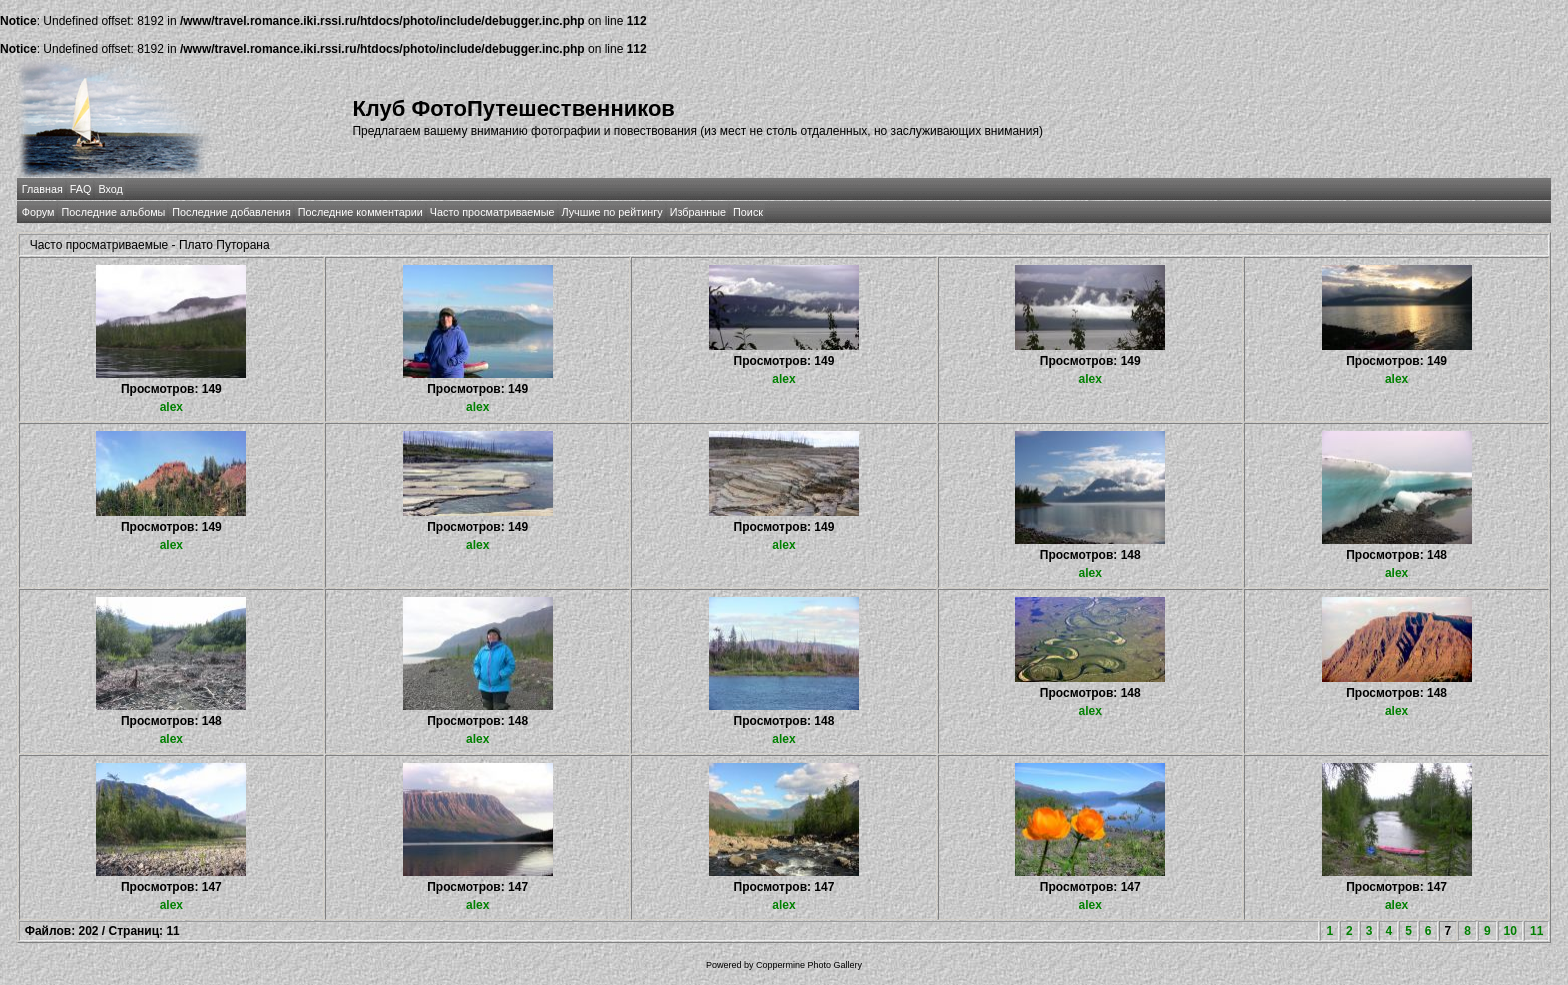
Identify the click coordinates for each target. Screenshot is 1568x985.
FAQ (81, 189)
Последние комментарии (360, 212)
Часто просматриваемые (492, 212)
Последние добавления (231, 212)
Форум (38, 212)
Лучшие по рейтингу (612, 212)
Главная (42, 189)
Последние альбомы (113, 212)
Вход (110, 189)
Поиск (748, 212)
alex (171, 407)
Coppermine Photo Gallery (809, 965)
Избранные (698, 212)
